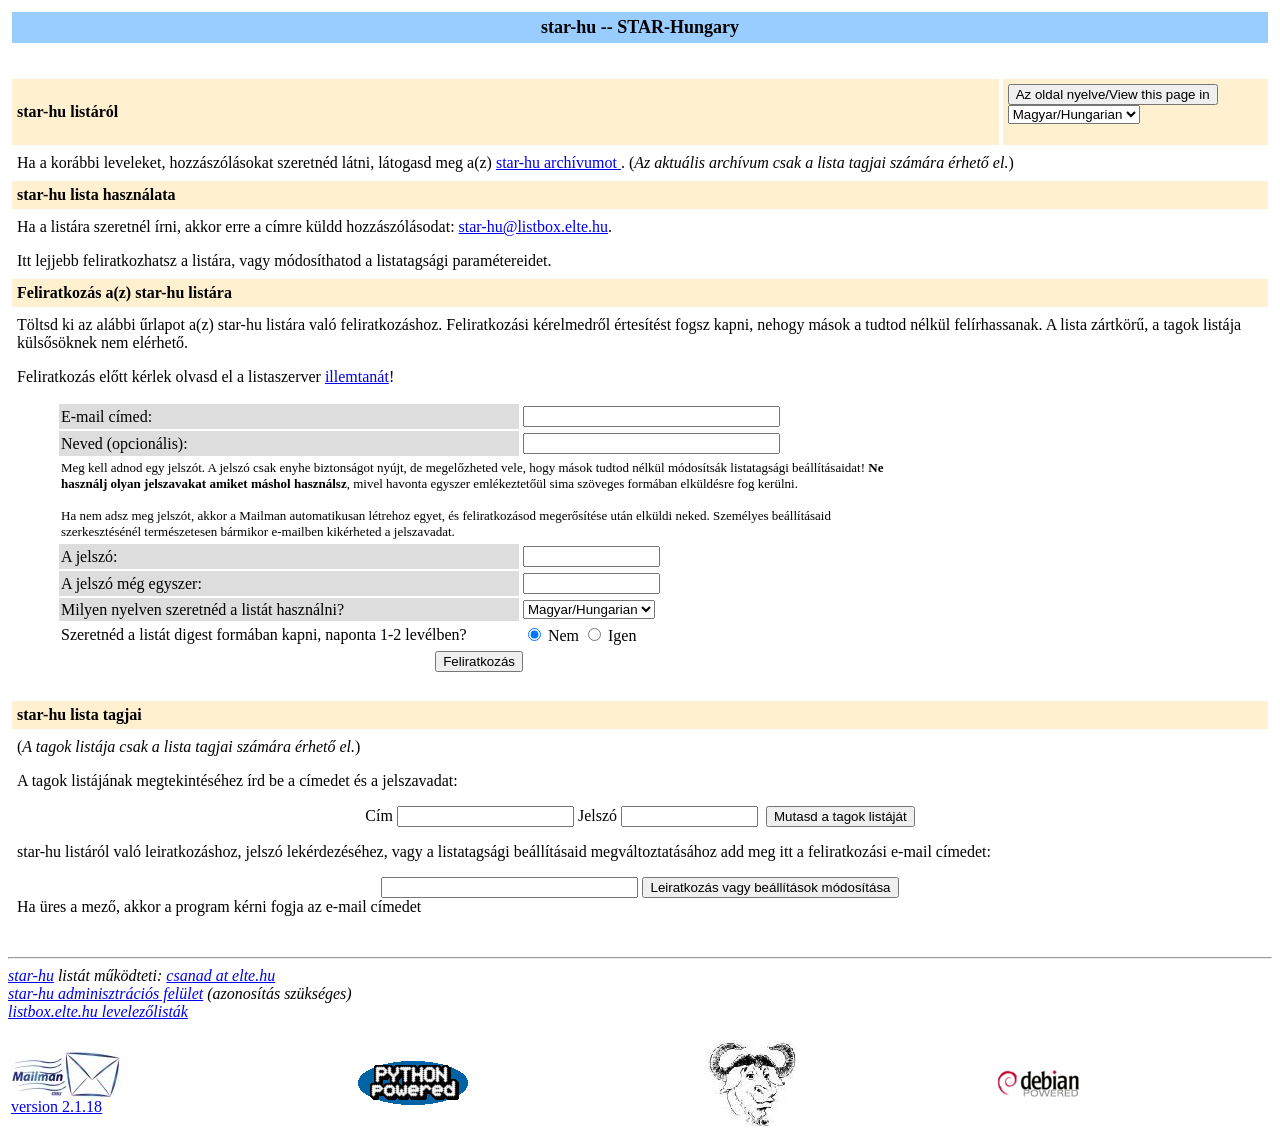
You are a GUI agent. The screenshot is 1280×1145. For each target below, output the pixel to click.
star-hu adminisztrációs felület (105, 993)
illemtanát (357, 376)
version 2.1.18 (66, 1099)
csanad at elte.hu (220, 975)
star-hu (31, 975)
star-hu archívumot (558, 162)
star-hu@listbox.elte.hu (534, 226)
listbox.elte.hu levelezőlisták (98, 1011)
